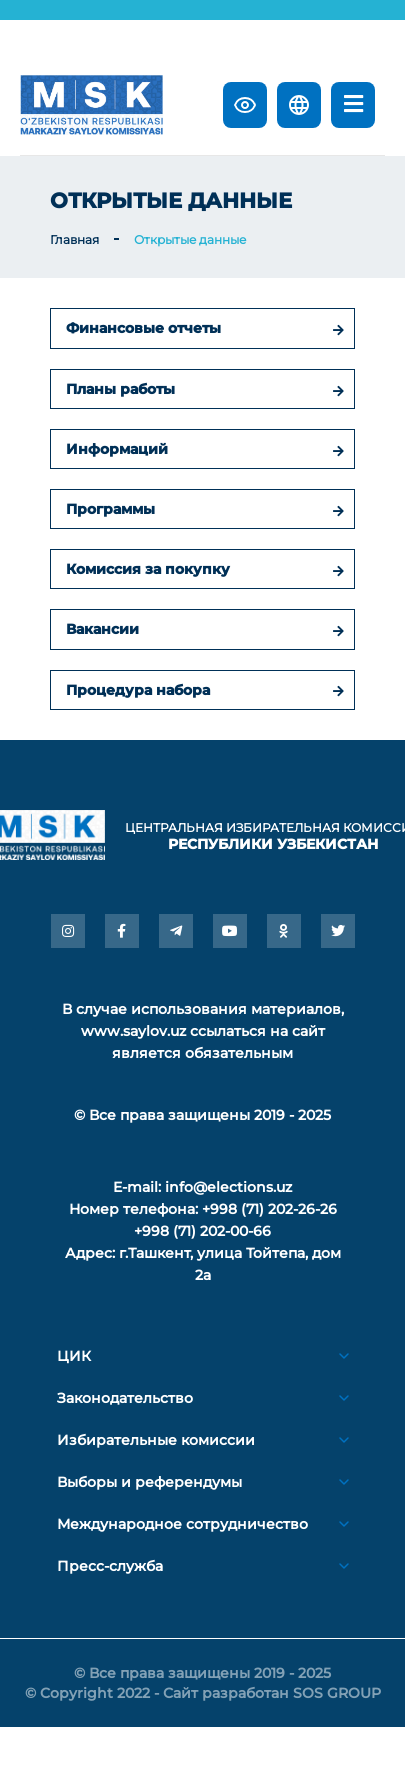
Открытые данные (190, 239)
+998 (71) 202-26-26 (269, 1209)
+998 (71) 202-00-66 (202, 1231)
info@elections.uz (228, 1187)
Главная (74, 239)
